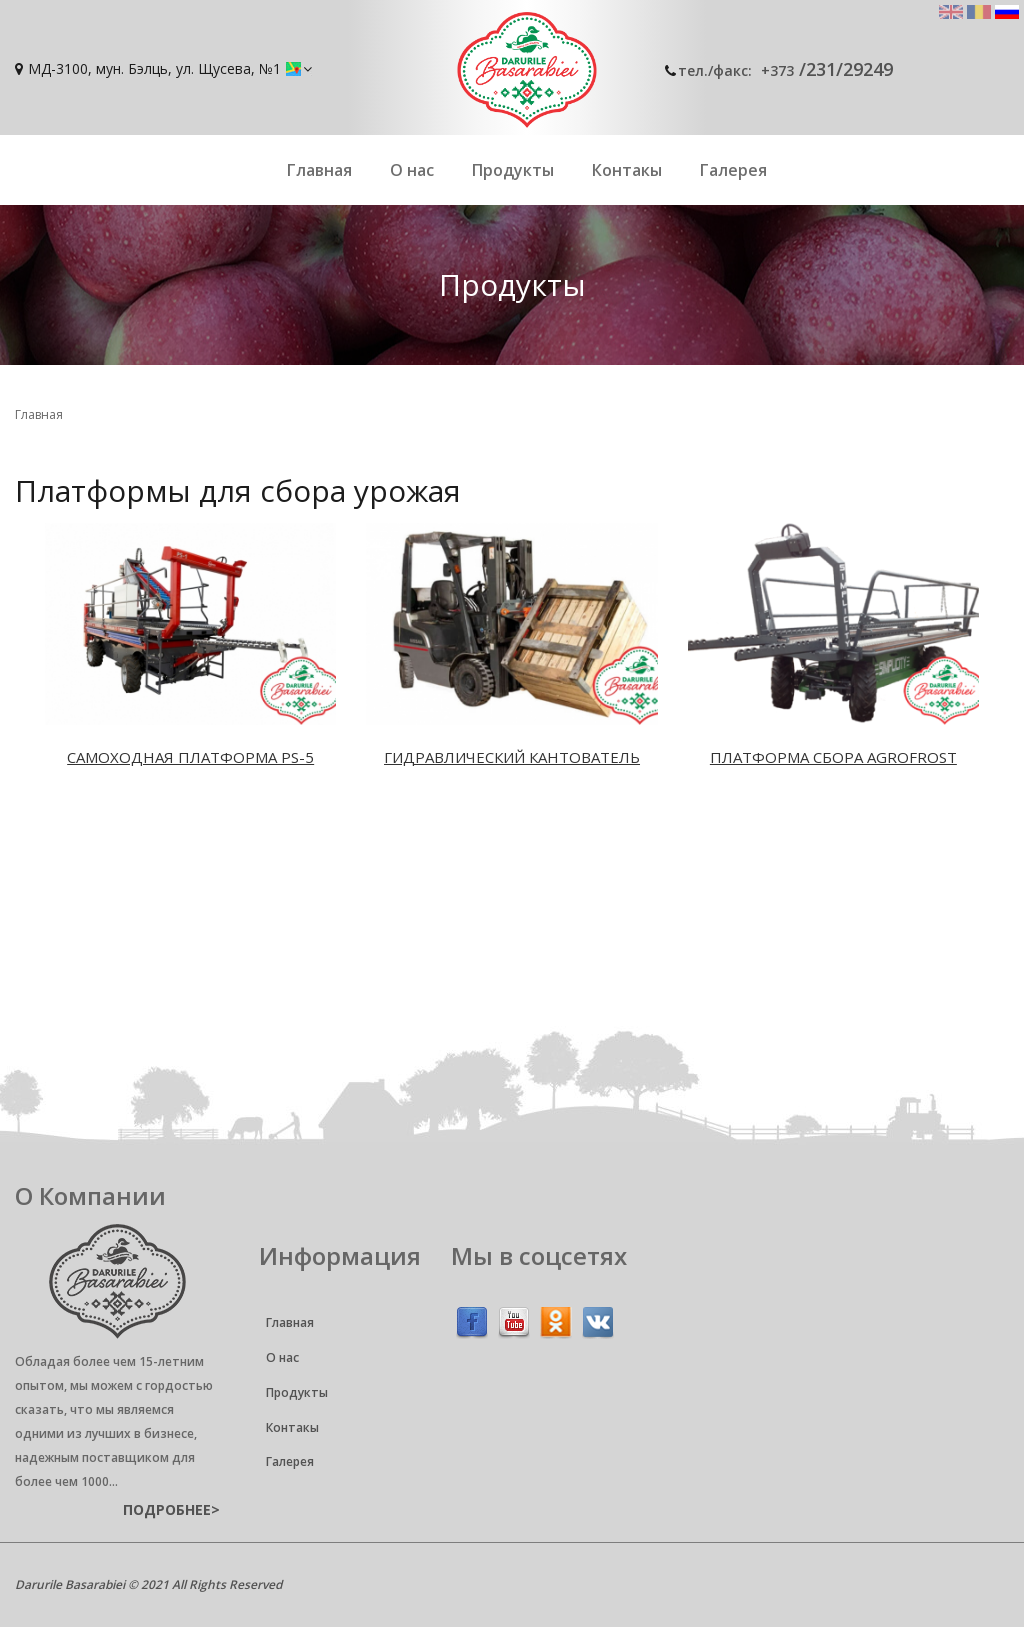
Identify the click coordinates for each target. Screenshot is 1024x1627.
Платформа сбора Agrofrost (833, 757)
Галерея (733, 170)
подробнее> (171, 1509)
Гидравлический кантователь (512, 757)
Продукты (513, 170)
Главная (319, 170)
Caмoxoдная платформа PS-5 (190, 757)
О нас (412, 170)
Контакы (627, 170)
